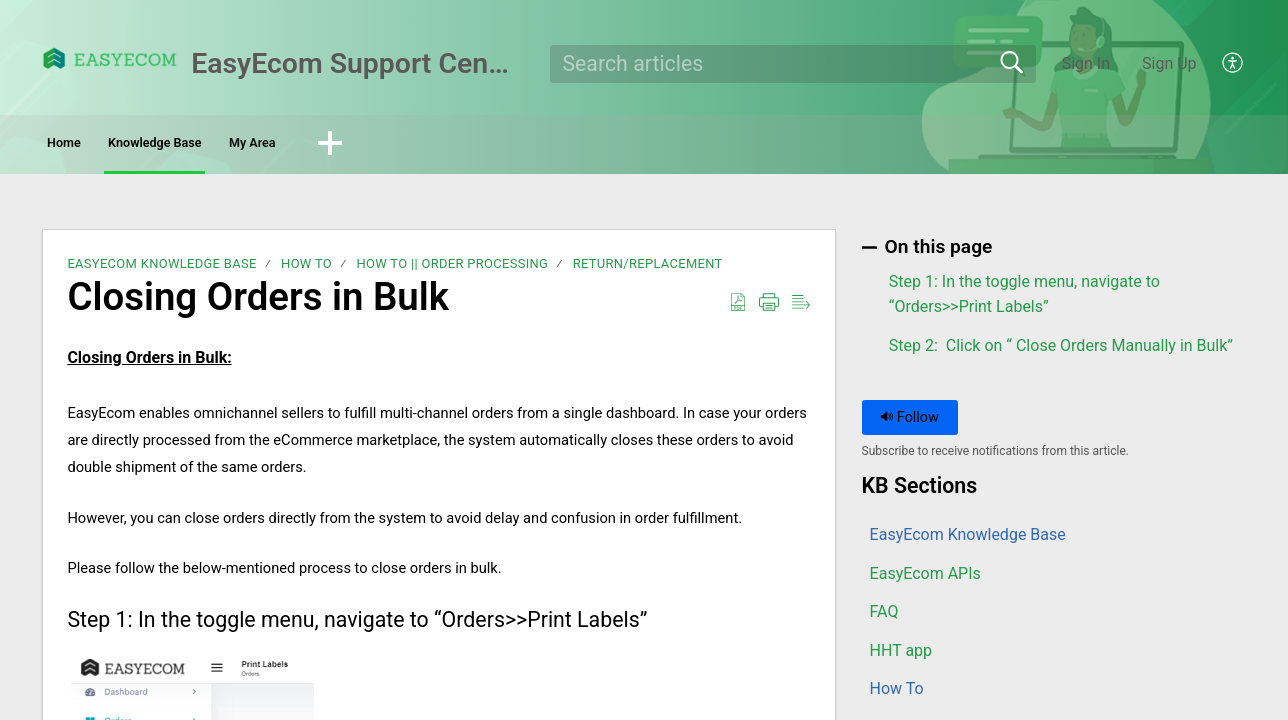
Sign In (1086, 63)
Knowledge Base (249, 145)
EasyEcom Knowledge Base (161, 269)
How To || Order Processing (452, 269)
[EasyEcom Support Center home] (110, 58)
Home (98, 145)
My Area (408, 145)
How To (306, 269)
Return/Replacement (648, 269)
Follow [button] (909, 422)
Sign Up (1169, 63)
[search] (793, 64)
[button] (1233, 64)
